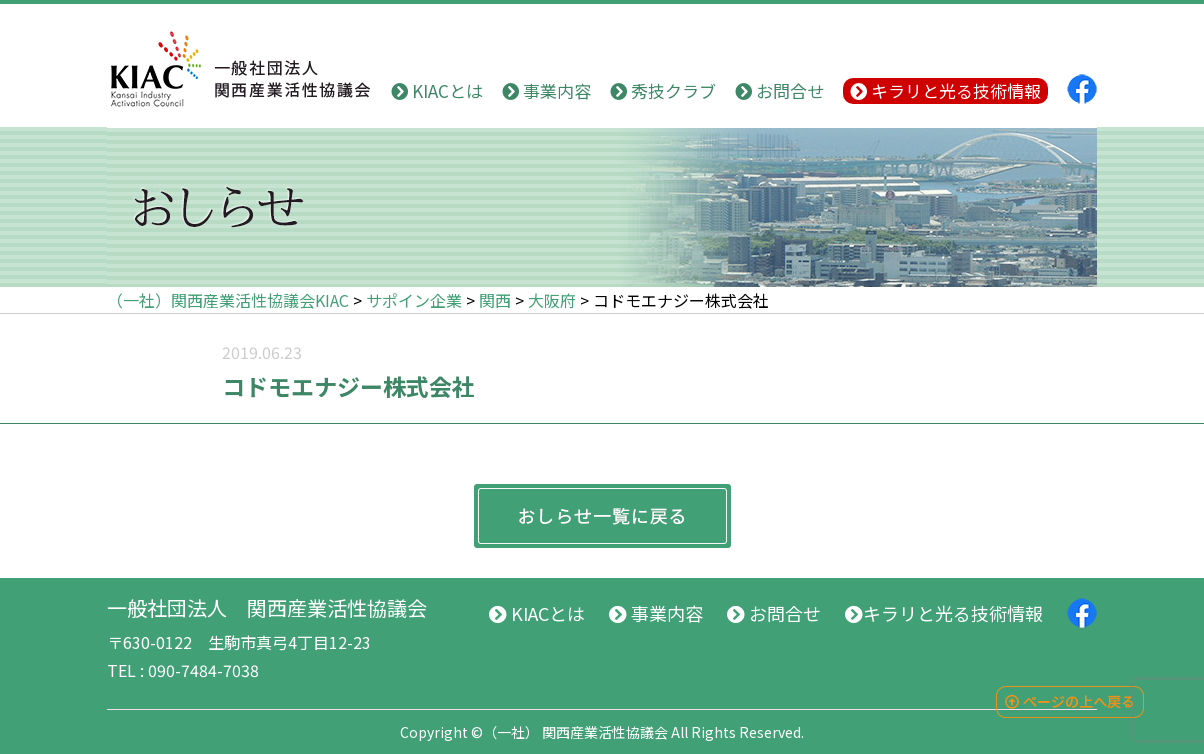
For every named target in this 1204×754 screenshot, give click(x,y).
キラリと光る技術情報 (945, 90)
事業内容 (546, 90)
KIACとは (437, 90)
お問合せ (779, 90)
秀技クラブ (663, 90)
